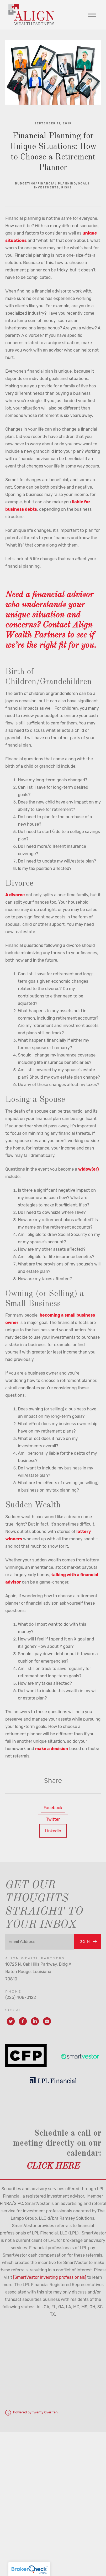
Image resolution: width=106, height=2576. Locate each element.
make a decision (51, 1748)
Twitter (53, 1819)
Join (85, 1942)
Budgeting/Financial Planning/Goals (52, 183)
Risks (66, 187)
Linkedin (53, 1830)
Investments (46, 187)
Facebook (53, 1807)
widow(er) (88, 1169)
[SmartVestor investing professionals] (49, 2277)
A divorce (15, 894)
